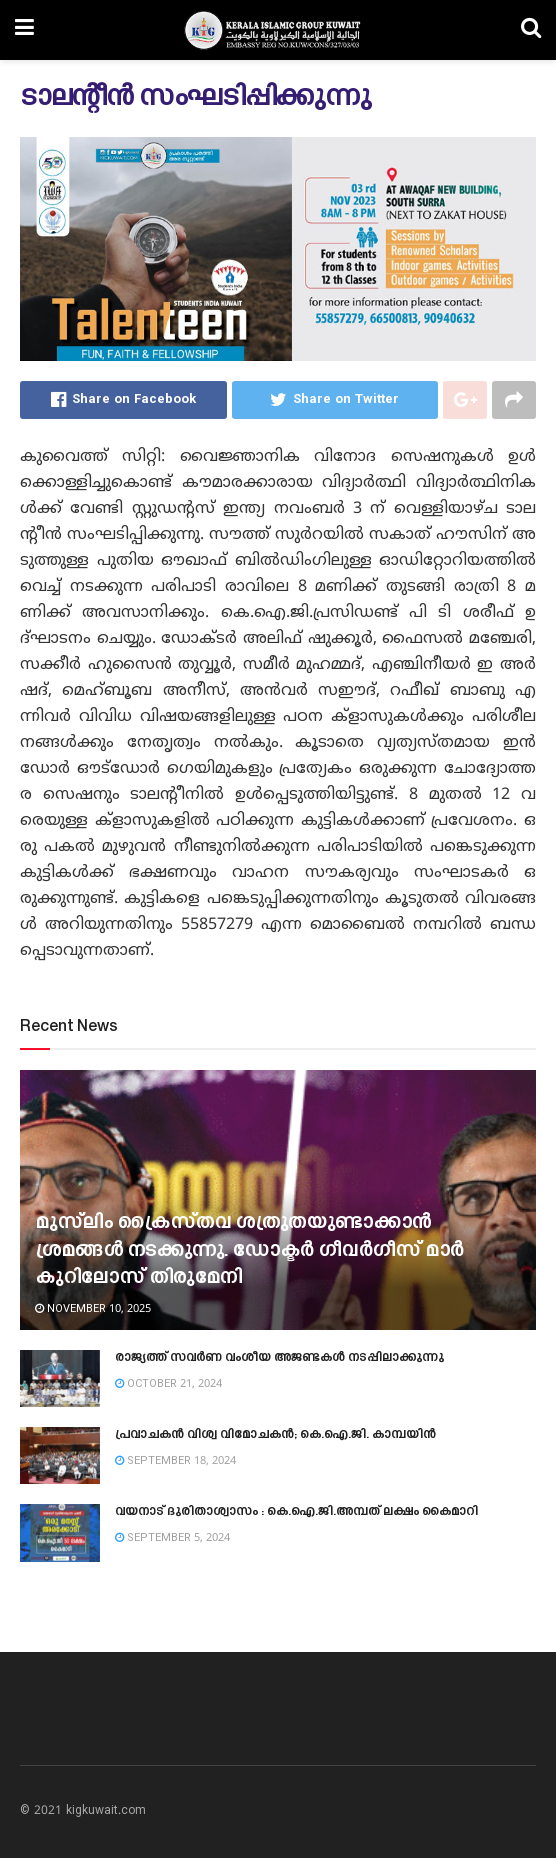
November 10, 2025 (93, 1309)
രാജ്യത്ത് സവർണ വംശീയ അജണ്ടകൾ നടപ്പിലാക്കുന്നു (279, 1358)
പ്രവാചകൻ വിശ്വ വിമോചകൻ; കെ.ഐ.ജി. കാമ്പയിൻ (275, 1435)
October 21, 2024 (168, 1384)
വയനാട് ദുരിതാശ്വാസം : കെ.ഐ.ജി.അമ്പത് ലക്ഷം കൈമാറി (296, 1512)
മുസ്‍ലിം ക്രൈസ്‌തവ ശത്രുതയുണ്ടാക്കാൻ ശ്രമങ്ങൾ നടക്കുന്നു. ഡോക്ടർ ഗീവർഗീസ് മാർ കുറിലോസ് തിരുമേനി (249, 1251)
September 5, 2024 (172, 1538)
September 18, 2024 (175, 1461)
